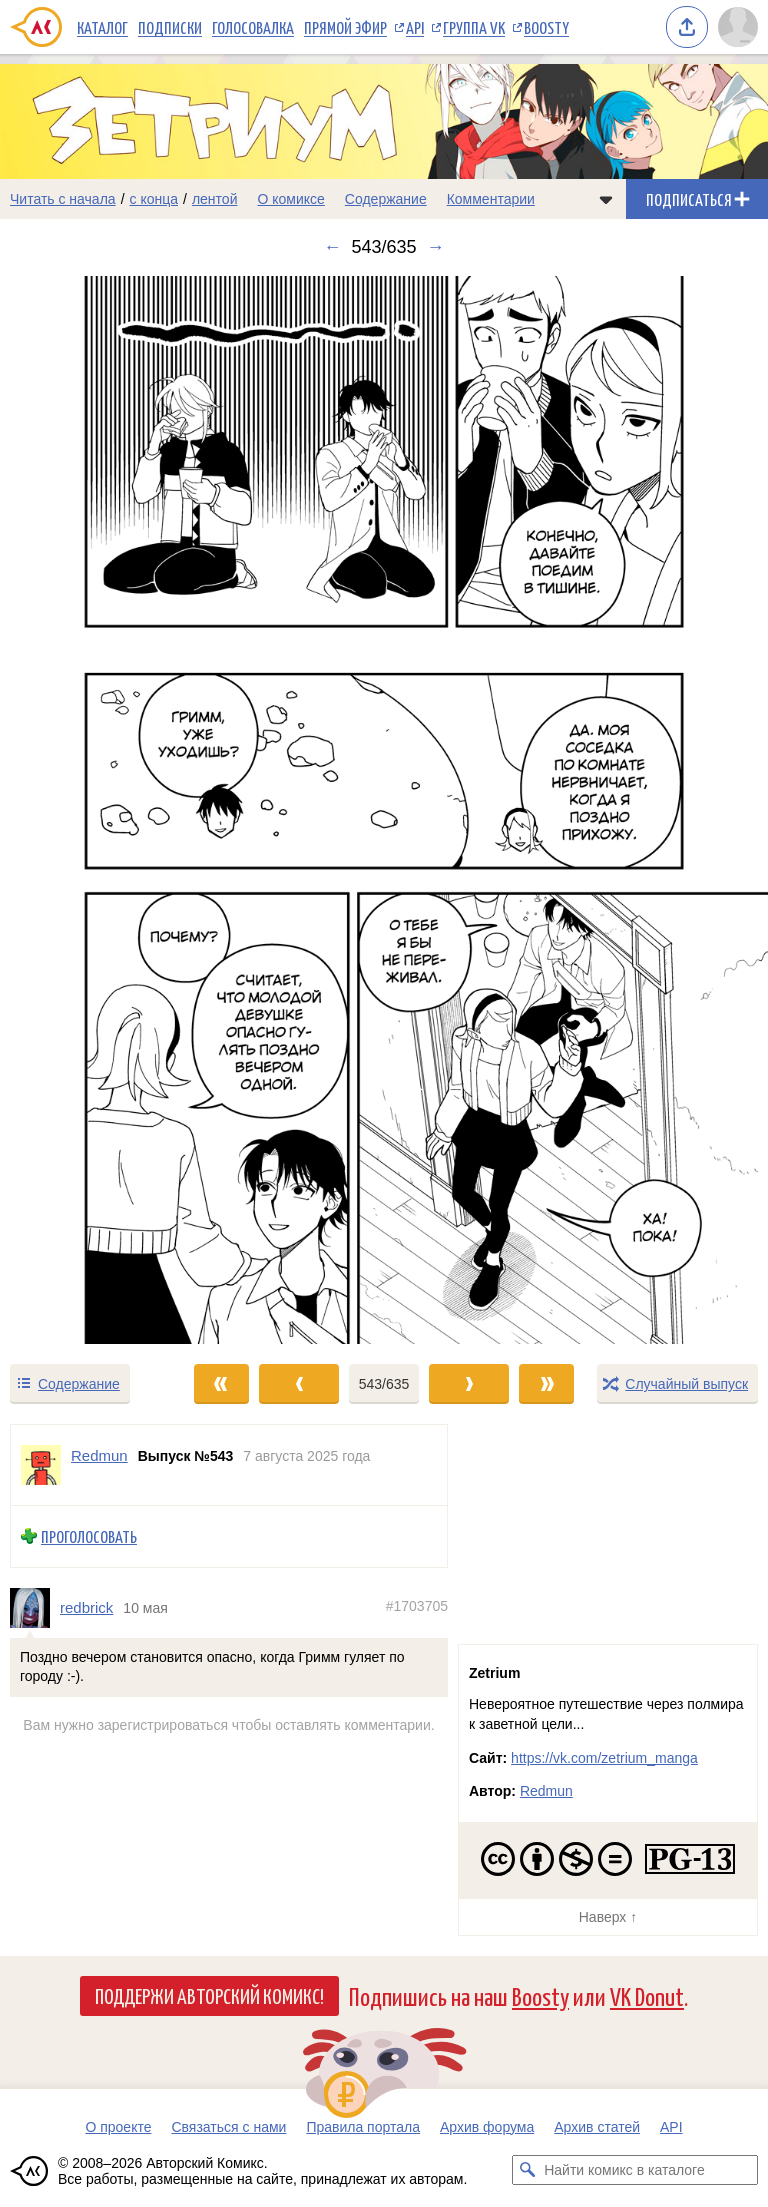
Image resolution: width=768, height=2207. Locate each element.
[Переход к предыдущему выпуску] (96, 810)
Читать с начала (63, 199)
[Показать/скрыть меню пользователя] (738, 27)
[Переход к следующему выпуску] (384, 810)
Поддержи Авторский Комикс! (209, 1995)
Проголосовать (89, 1536)
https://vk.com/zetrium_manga (604, 1758)
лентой (215, 199)
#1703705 (417, 1606)
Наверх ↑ (608, 1917)
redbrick (86, 1607)
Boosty (546, 27)
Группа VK (474, 27)
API (415, 27)
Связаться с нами (228, 2127)
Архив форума (487, 2127)
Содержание (386, 199)
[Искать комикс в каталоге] (527, 2170)
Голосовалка (253, 27)
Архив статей (597, 2127)
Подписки (170, 27)
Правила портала (363, 2127)
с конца (154, 199)
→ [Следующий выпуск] (436, 247)
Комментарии (491, 199)
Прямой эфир (345, 27)
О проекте (118, 2127)
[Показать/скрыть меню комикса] (606, 199)
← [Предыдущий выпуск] (332, 247)
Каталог (102, 27)
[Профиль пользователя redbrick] (35, 1608)
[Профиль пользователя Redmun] (41, 1465)
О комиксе (290, 199)
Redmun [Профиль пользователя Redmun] (99, 1455)
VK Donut (647, 1995)
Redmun (546, 1791)
